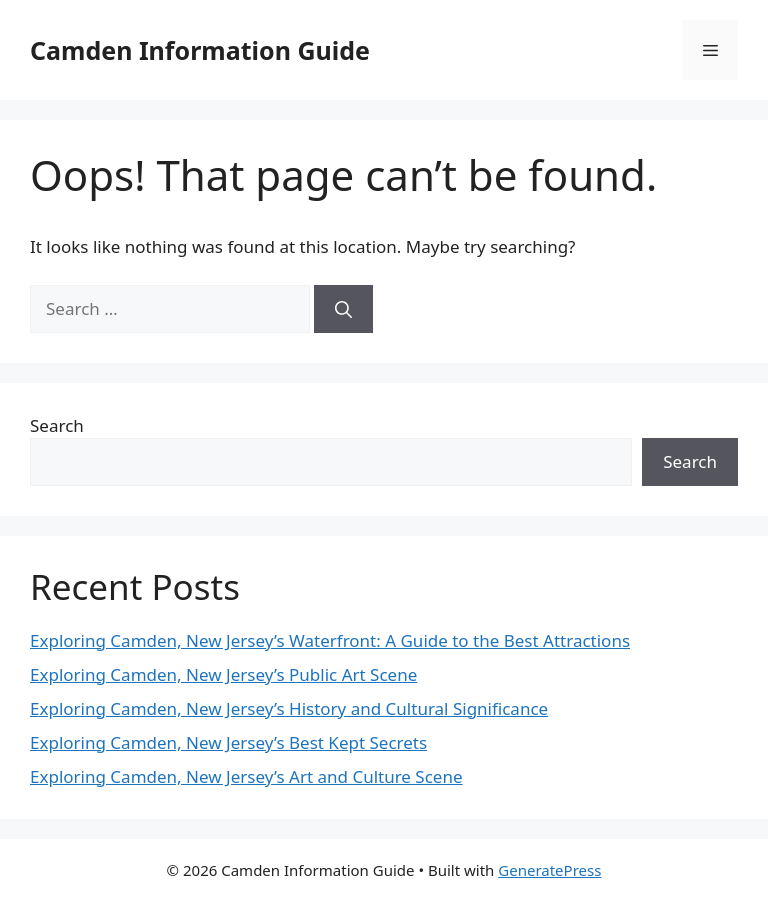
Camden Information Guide (200, 50)
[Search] (343, 309)
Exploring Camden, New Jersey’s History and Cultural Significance (289, 708)
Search (57, 425)
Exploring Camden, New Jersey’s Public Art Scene (223, 674)
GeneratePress (549, 870)
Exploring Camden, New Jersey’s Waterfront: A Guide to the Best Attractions (330, 640)
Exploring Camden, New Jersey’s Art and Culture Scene (246, 776)
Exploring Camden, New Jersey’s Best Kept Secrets (228, 742)
